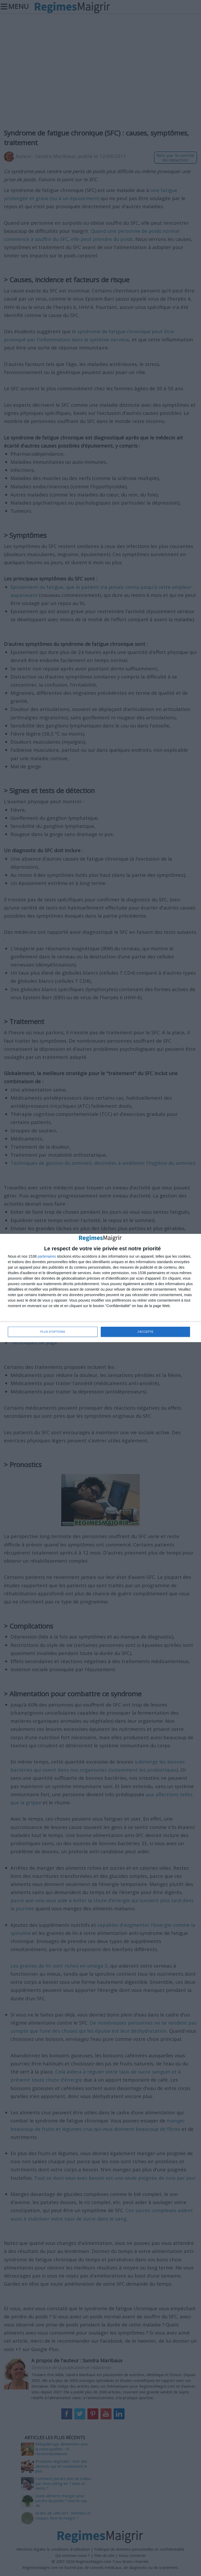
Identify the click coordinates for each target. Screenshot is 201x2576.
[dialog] (100, 1288)
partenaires (47, 1256)
